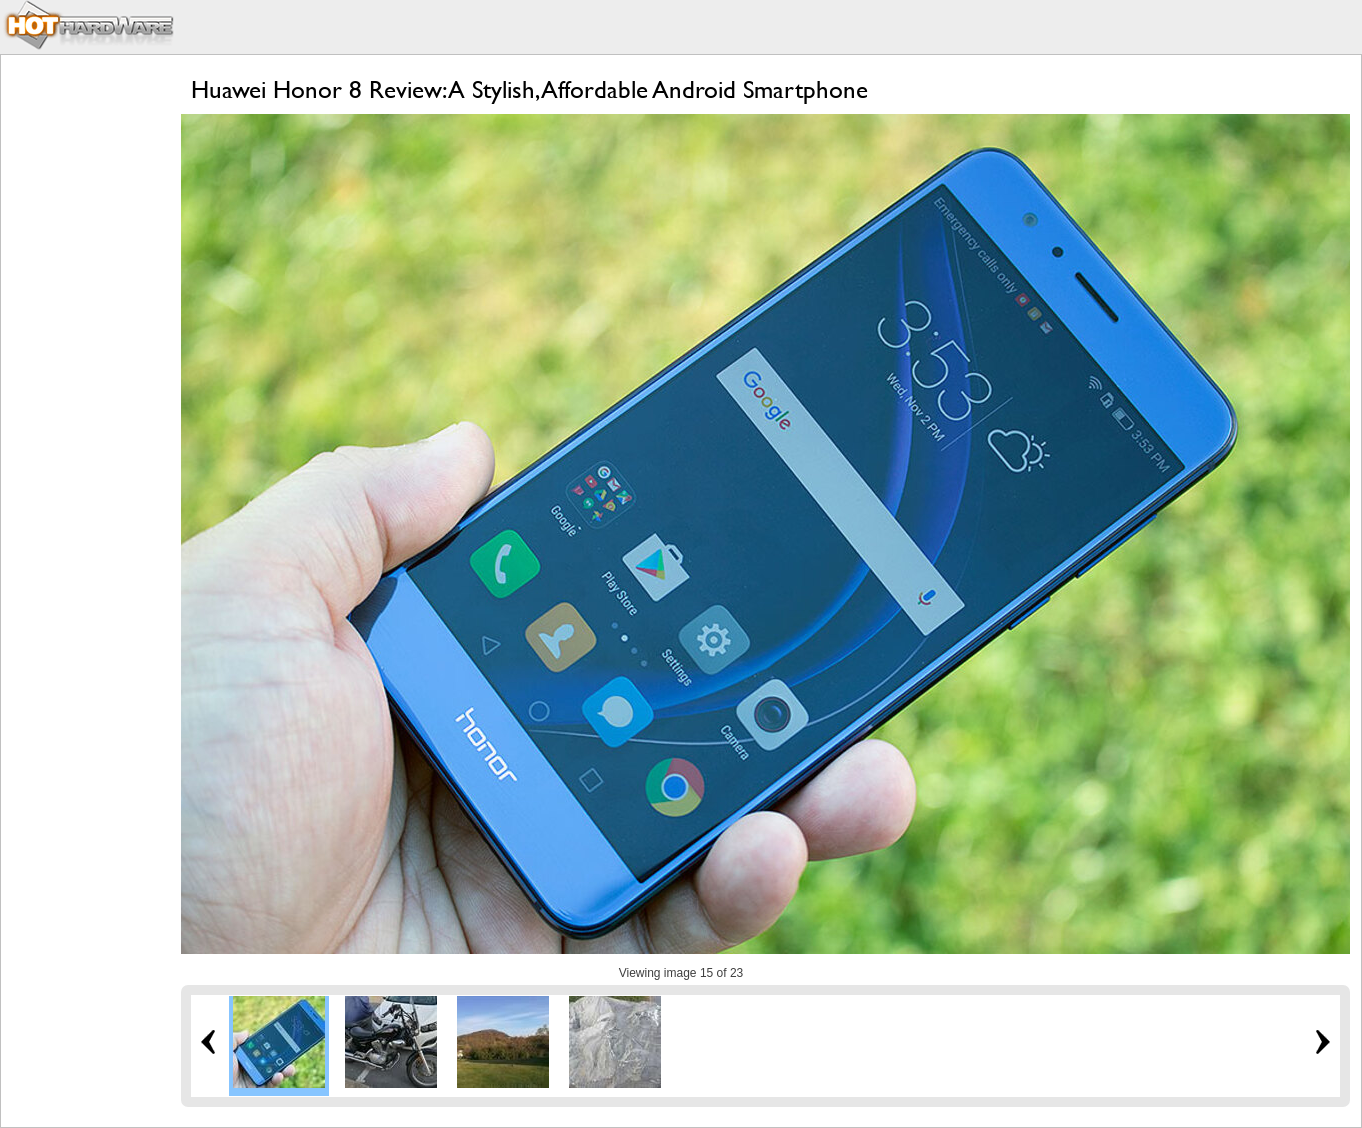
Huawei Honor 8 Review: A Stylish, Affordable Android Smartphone (529, 89)
